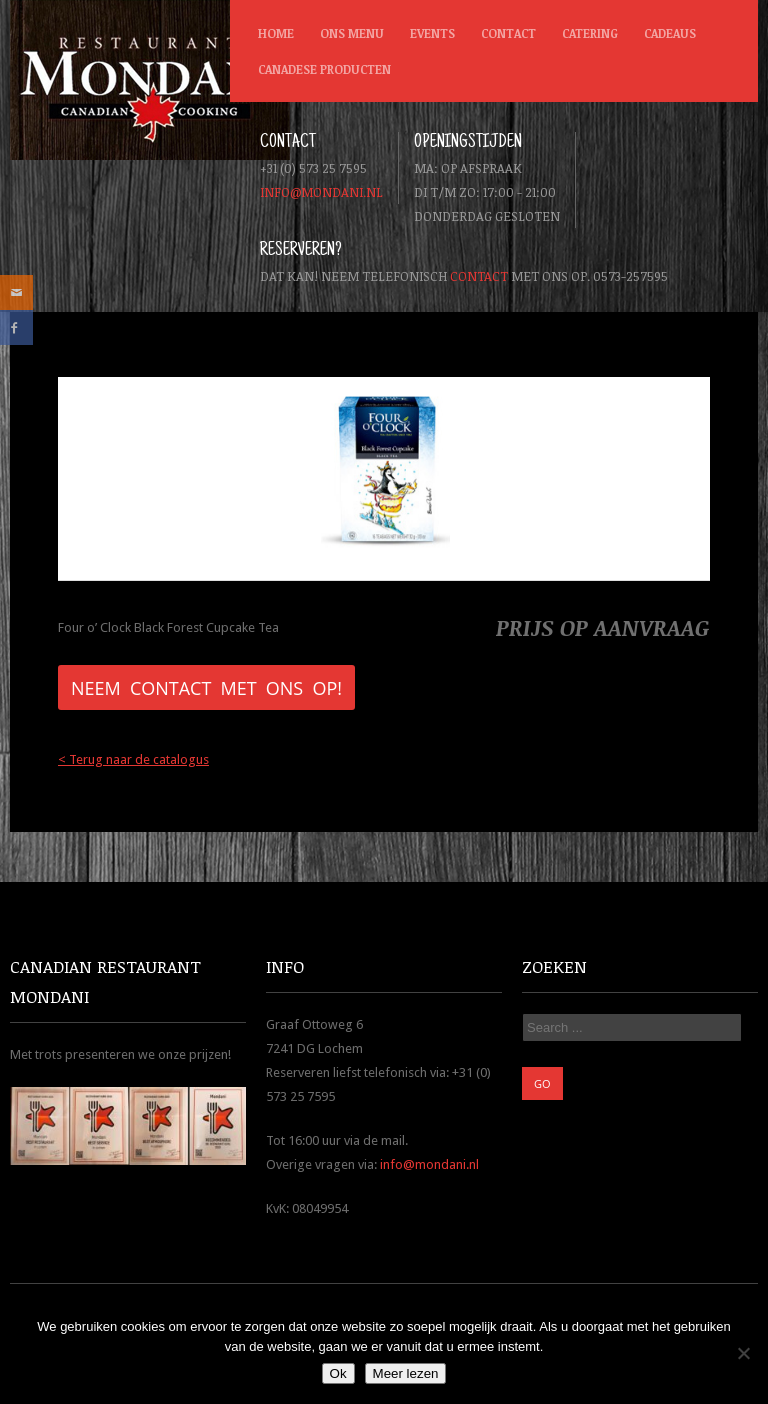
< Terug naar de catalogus (133, 759)
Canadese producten (320, 74)
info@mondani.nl (321, 192)
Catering (590, 33)
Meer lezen (406, 1373)
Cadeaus (670, 33)
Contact (508, 33)
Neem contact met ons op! (206, 688)
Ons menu (352, 33)
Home (276, 33)
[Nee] (743, 1353)
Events (432, 33)
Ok (338, 1373)
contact (479, 276)
